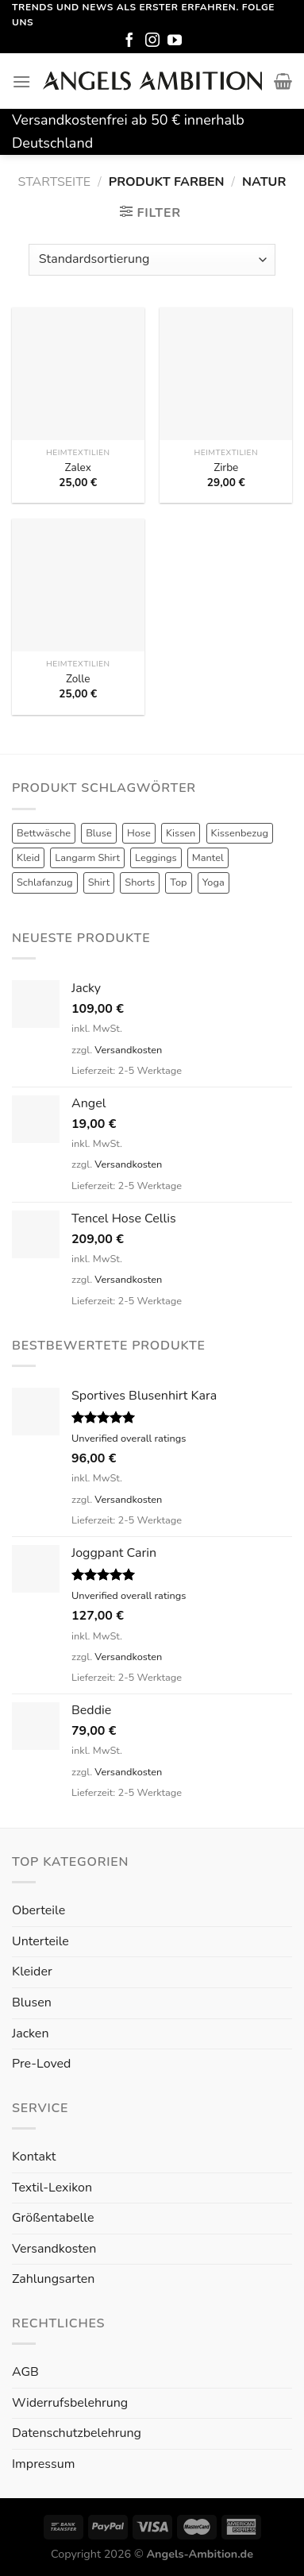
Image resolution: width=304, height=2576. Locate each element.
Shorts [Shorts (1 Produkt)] (140, 882)
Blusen (32, 2002)
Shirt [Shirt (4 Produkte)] (99, 882)
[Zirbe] (226, 373)
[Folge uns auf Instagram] (152, 41)
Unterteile (40, 1941)
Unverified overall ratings (128, 1438)
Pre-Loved (41, 2063)
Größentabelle (53, 2217)
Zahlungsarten (53, 2279)
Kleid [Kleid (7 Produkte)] (28, 858)
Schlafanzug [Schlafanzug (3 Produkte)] (45, 882)
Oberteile (38, 1910)
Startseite (54, 182)
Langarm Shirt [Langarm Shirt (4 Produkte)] (87, 858)
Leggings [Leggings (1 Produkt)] (156, 858)
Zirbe (226, 468)
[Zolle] (78, 585)
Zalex (78, 468)
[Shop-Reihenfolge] (152, 260)
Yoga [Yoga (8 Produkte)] (213, 882)
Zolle (78, 679)
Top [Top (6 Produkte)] (178, 882)
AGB (25, 2372)
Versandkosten (128, 1050)
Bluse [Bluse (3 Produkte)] (99, 833)
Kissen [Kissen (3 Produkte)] (181, 833)
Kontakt (34, 2156)
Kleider (32, 1971)
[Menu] (21, 81)
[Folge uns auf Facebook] (129, 41)
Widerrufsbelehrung (70, 2403)
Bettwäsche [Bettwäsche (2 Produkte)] (44, 833)
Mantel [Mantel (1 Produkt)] (208, 858)
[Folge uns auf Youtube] (174, 41)
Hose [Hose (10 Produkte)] (139, 833)
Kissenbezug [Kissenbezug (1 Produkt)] (239, 833)
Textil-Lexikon (52, 2187)
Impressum (43, 2464)
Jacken (30, 2033)
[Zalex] (78, 373)
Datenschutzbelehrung (76, 2433)
